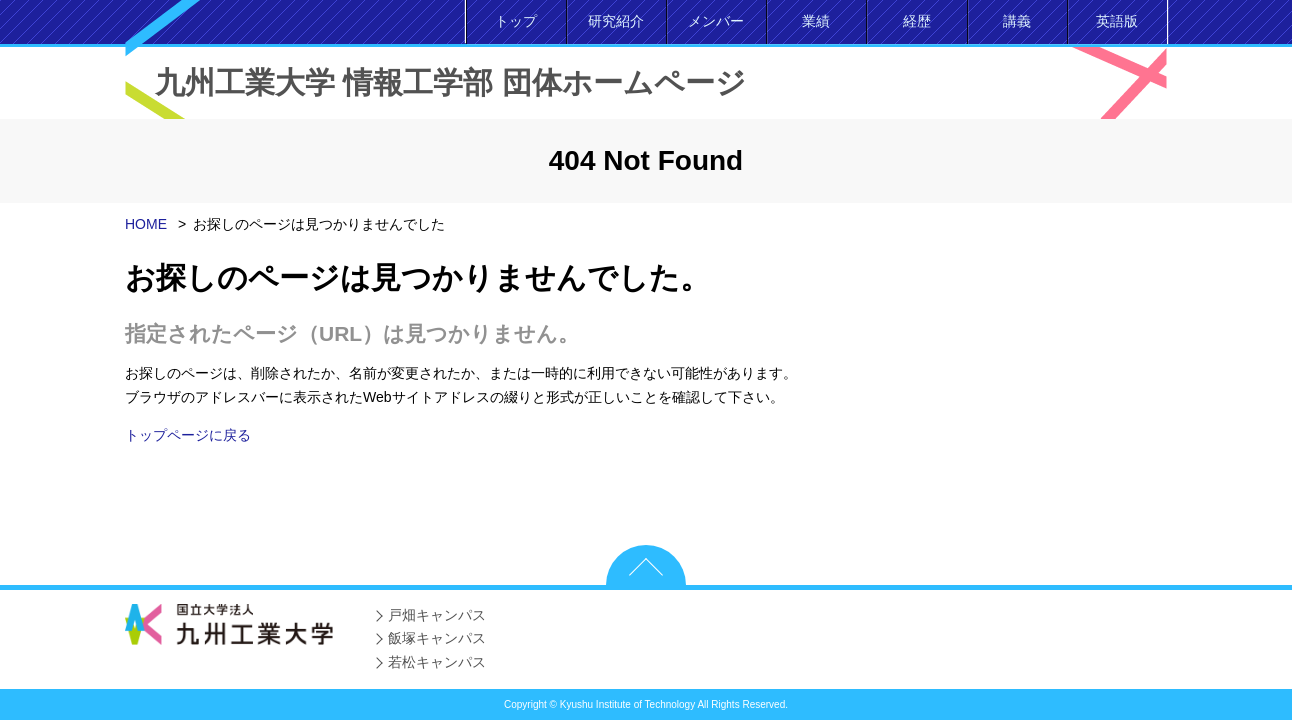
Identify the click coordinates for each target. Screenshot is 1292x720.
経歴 (917, 21)
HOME (146, 224)
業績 (816, 21)
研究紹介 (616, 21)
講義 (1017, 21)
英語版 (1117, 21)
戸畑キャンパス (437, 615)
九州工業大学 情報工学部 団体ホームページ (450, 82)
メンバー (716, 21)
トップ (516, 21)
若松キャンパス (437, 662)
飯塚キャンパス (437, 638)
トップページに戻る (188, 435)
